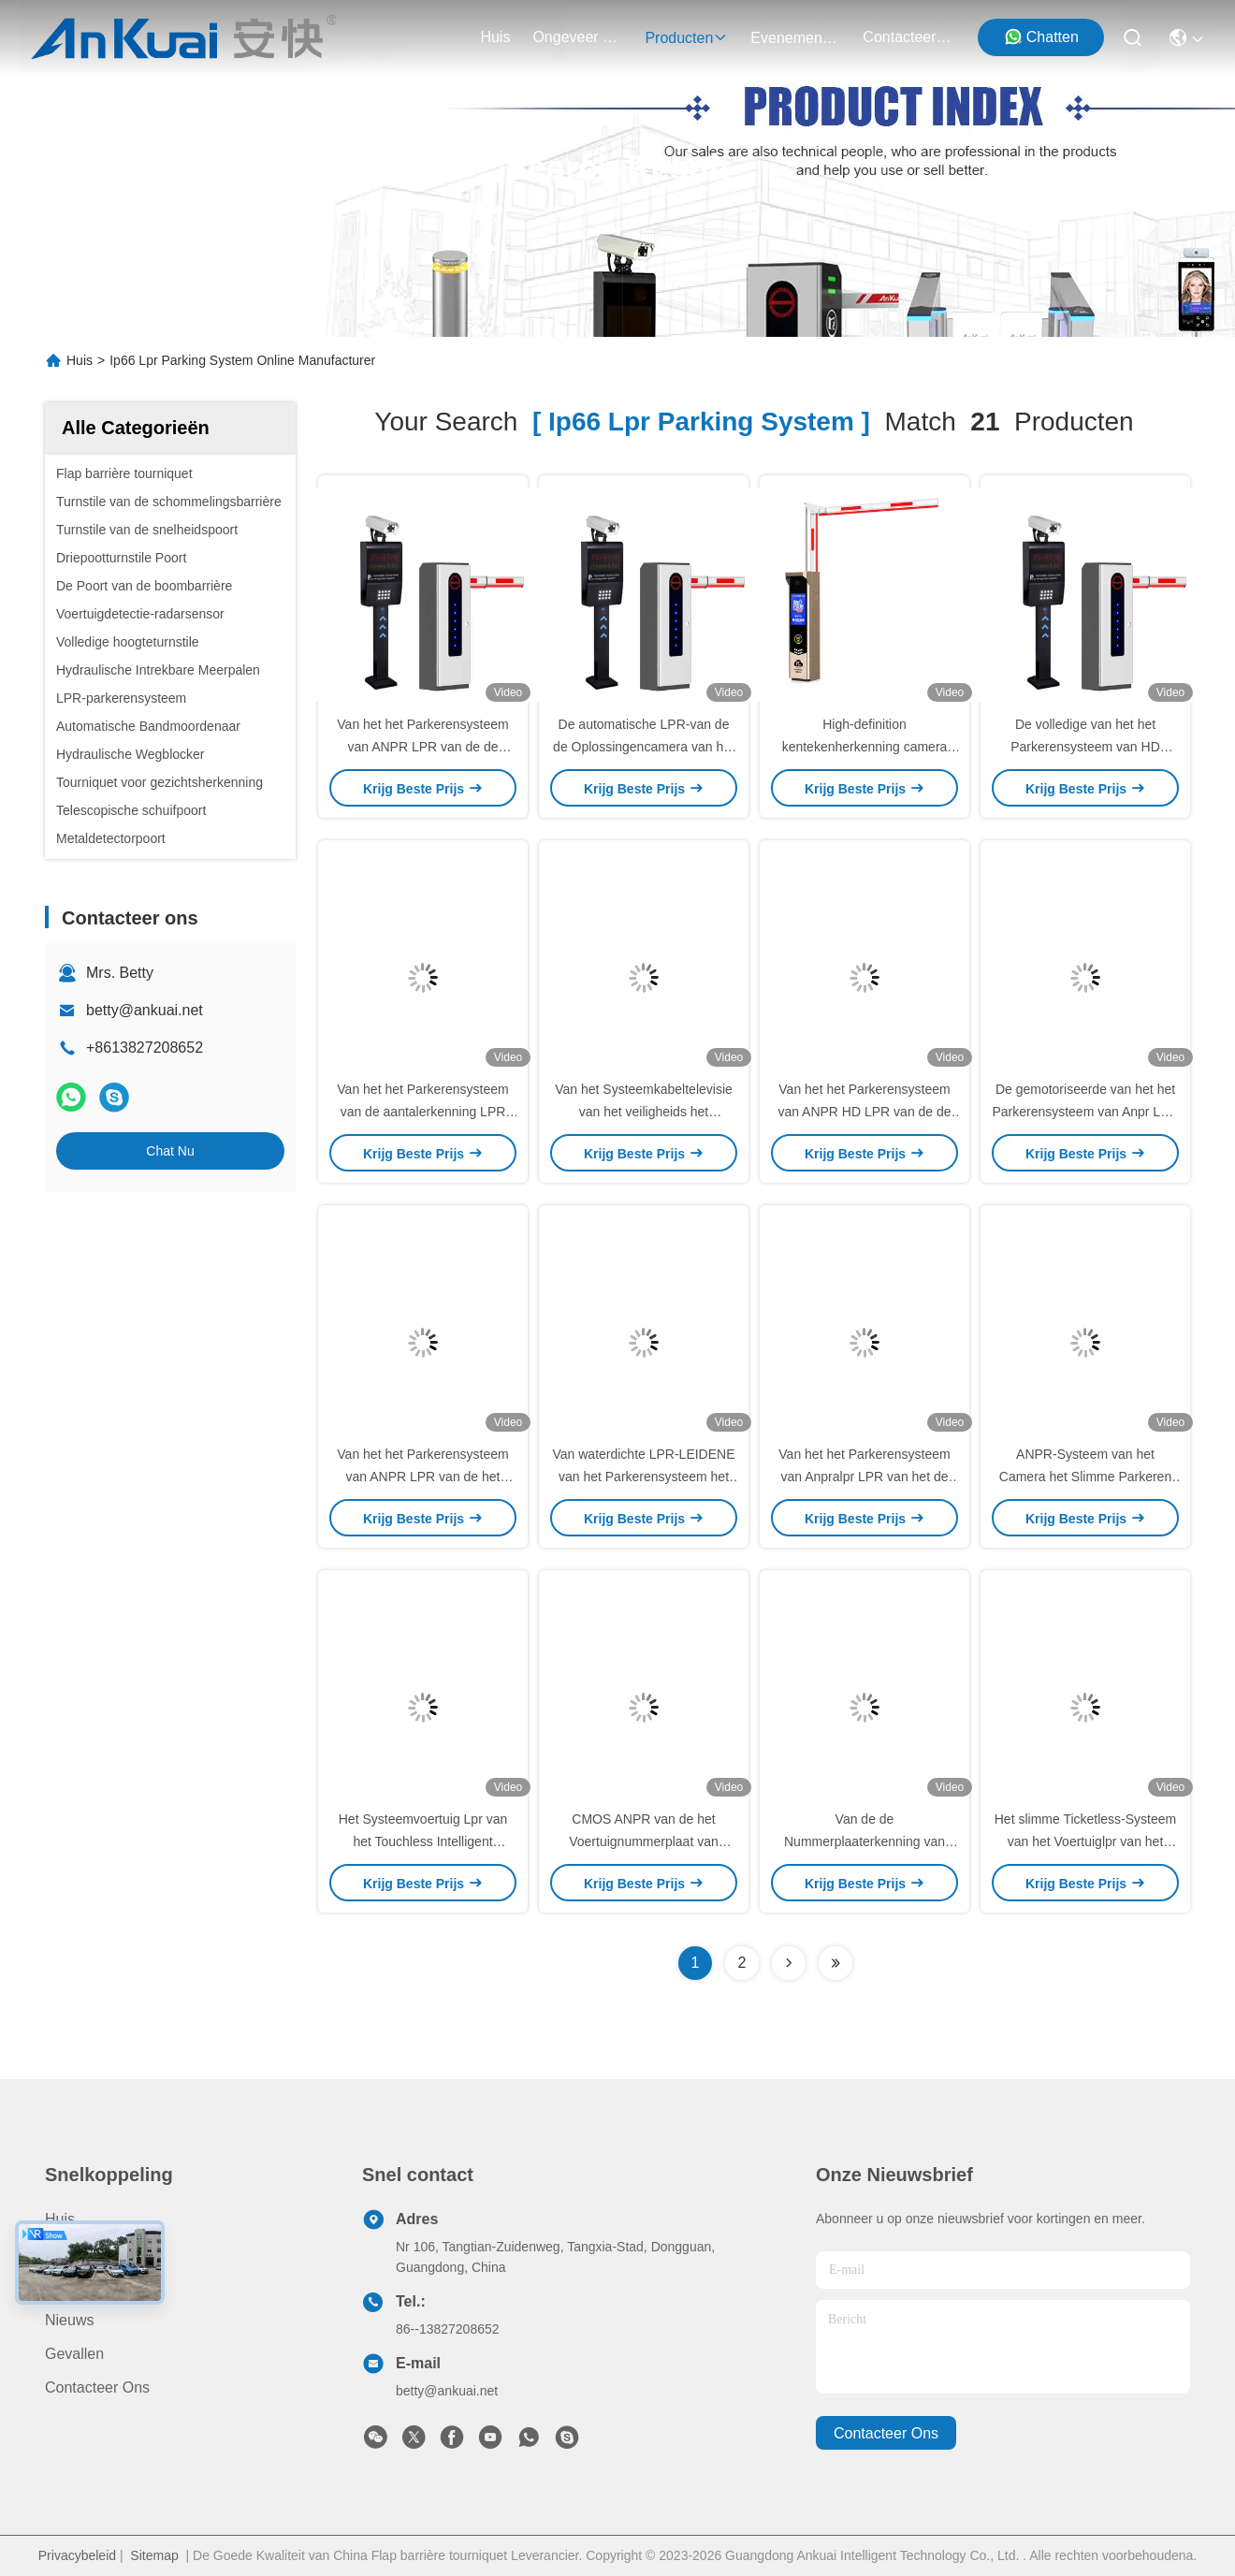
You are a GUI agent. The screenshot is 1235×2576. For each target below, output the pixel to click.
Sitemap (154, 2555)
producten (686, 38)
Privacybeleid (77, 2555)
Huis (495, 37)
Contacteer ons (97, 2387)
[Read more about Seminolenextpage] (789, 1963)
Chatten (1041, 36)
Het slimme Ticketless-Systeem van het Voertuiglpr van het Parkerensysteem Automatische (1086, 1841)
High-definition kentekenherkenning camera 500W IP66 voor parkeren (865, 747)
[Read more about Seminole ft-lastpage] (835, 1963)
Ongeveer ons (93, 2286)
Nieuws (69, 2320)
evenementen (795, 38)
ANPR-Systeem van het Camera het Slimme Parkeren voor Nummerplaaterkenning (1085, 1476)
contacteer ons (907, 37)
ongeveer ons (577, 37)
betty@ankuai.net (144, 1010)
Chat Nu (170, 1150)
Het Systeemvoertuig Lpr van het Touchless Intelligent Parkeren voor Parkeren (423, 1841)
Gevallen (74, 2354)
